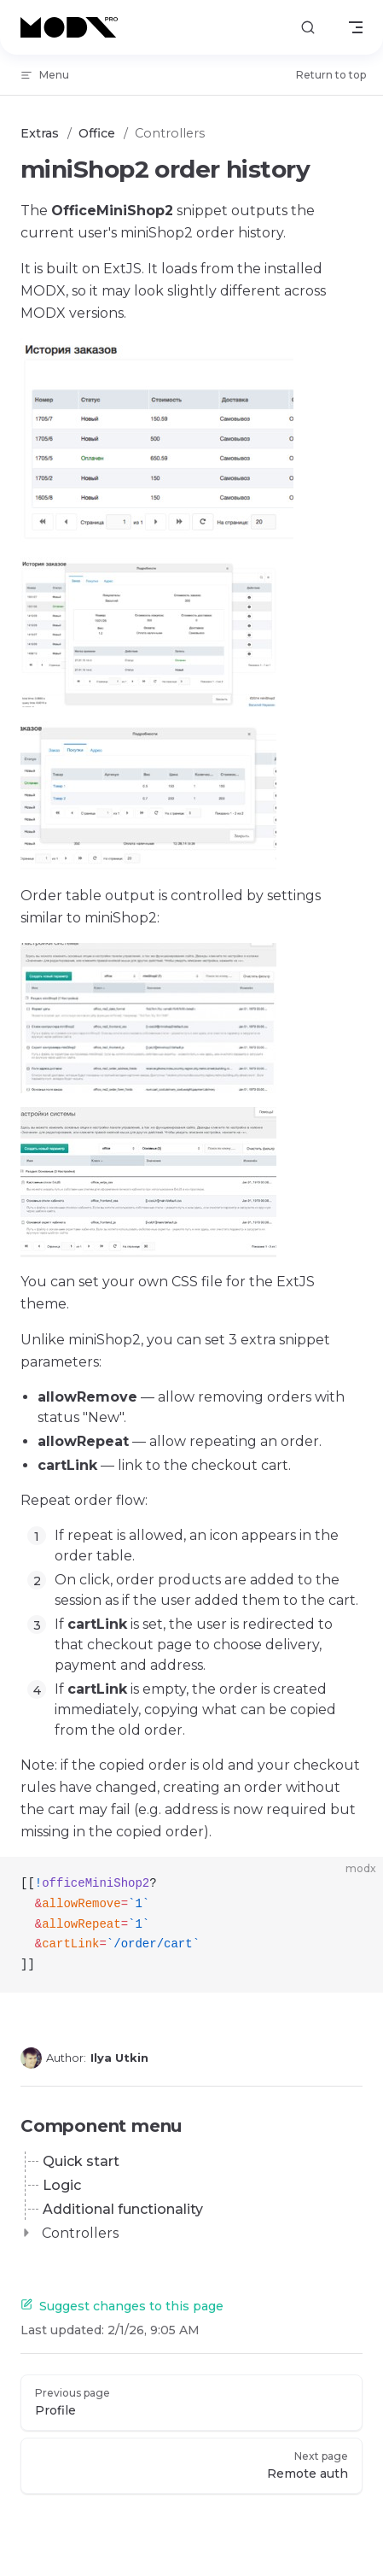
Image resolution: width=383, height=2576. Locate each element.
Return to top (331, 74)
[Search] (307, 27)
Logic (62, 2185)
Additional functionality (123, 2209)
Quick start (81, 2161)
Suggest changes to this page (121, 2306)
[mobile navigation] (355, 27)
